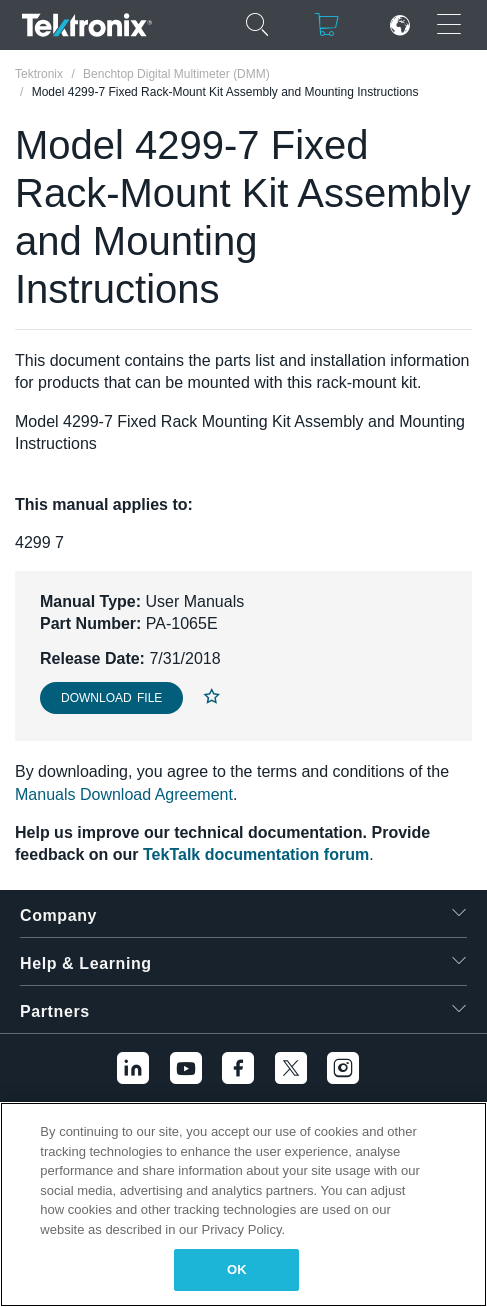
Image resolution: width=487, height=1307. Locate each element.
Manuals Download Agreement (124, 794)
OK (237, 1269)
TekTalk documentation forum (256, 854)
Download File (111, 698)
